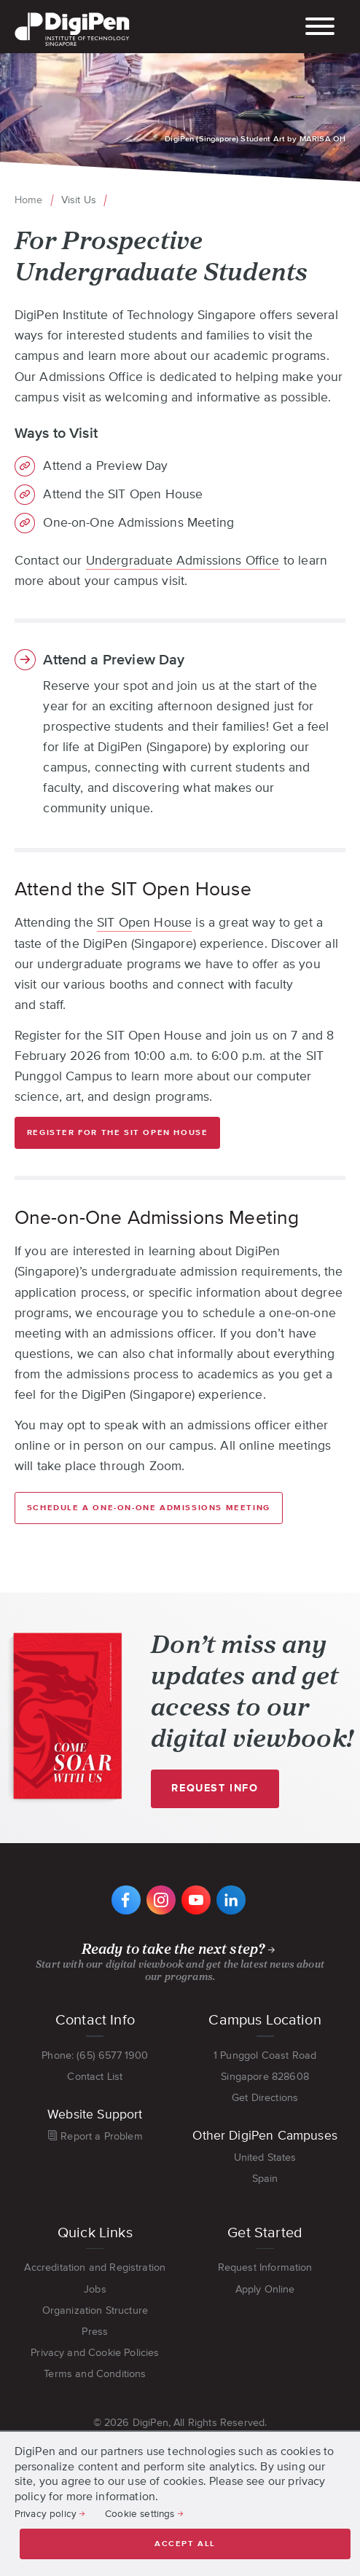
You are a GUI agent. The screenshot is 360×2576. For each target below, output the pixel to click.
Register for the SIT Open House (117, 1132)
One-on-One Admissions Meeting (138, 523)
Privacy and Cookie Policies (95, 2352)
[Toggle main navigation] (319, 28)
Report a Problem (101, 2136)
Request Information (265, 2267)
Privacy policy (46, 2513)
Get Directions (265, 2097)
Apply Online (265, 2289)
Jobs (95, 2289)
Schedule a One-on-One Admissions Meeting (148, 1508)
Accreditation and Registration (94, 2267)
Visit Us (78, 199)
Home (29, 199)
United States (265, 2157)
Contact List (94, 2076)
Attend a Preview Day (105, 466)
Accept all (185, 2544)
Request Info (221, 1794)
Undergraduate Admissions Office (183, 560)
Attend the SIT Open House (123, 495)
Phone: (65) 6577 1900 (95, 2055)
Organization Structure (95, 2310)
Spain (265, 2178)
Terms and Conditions (95, 2373)
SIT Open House (144, 922)
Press (95, 2331)
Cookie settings (139, 2513)
